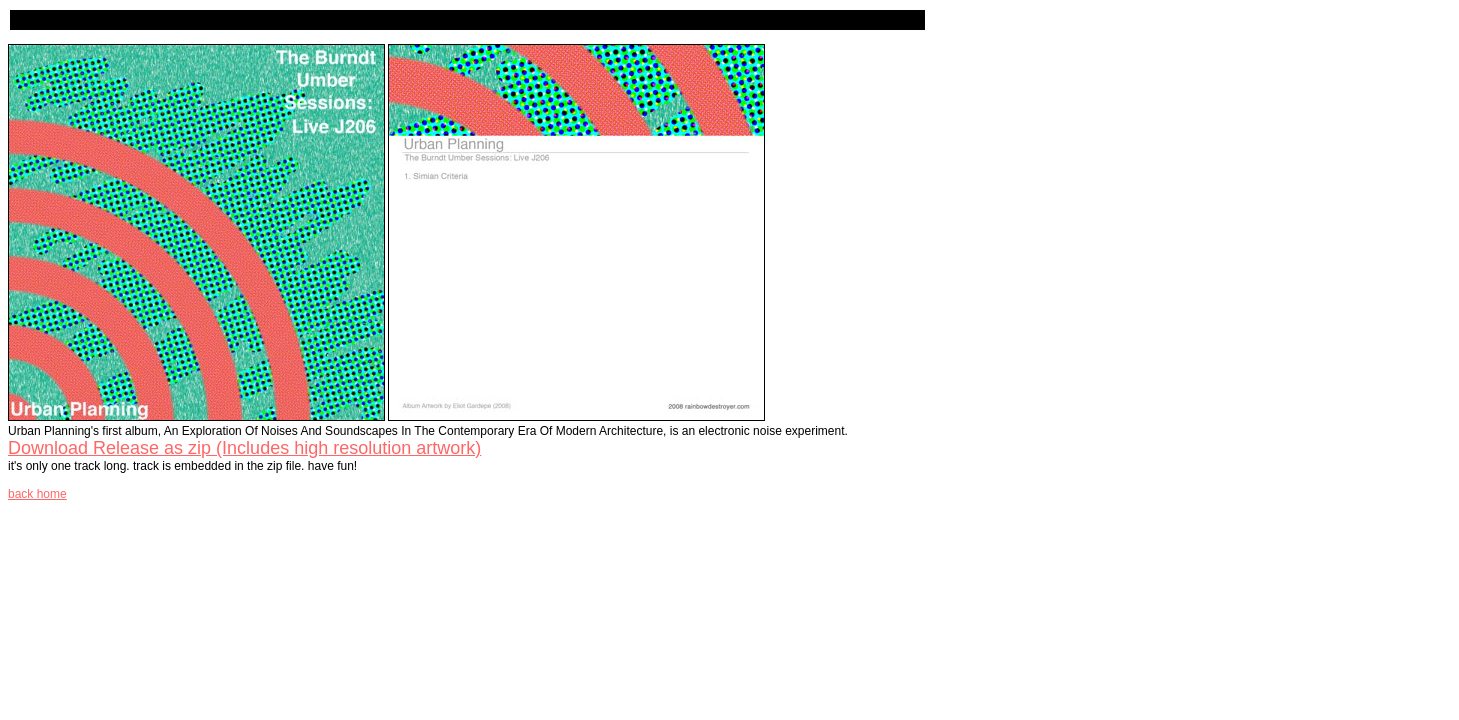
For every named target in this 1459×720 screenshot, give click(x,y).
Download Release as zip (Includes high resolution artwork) (244, 448)
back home (37, 494)
